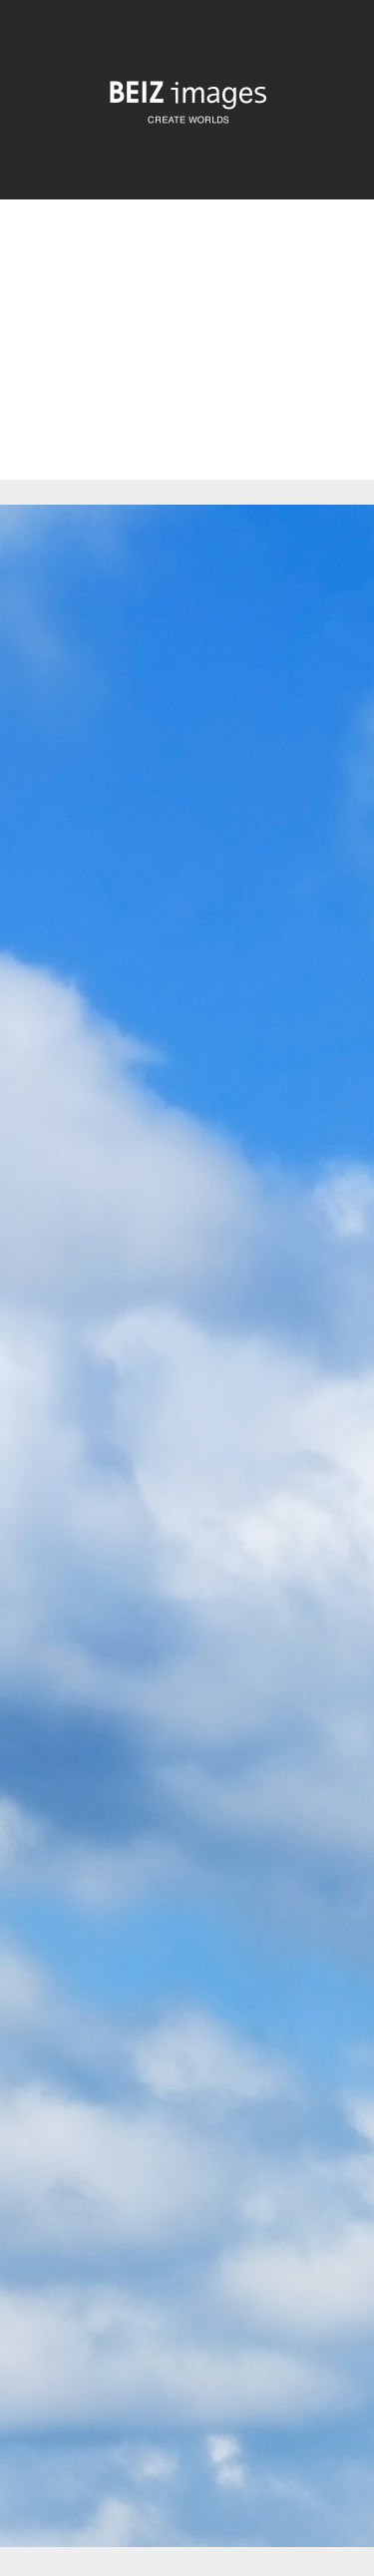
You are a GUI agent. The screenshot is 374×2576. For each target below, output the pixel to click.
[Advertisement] (187, 356)
